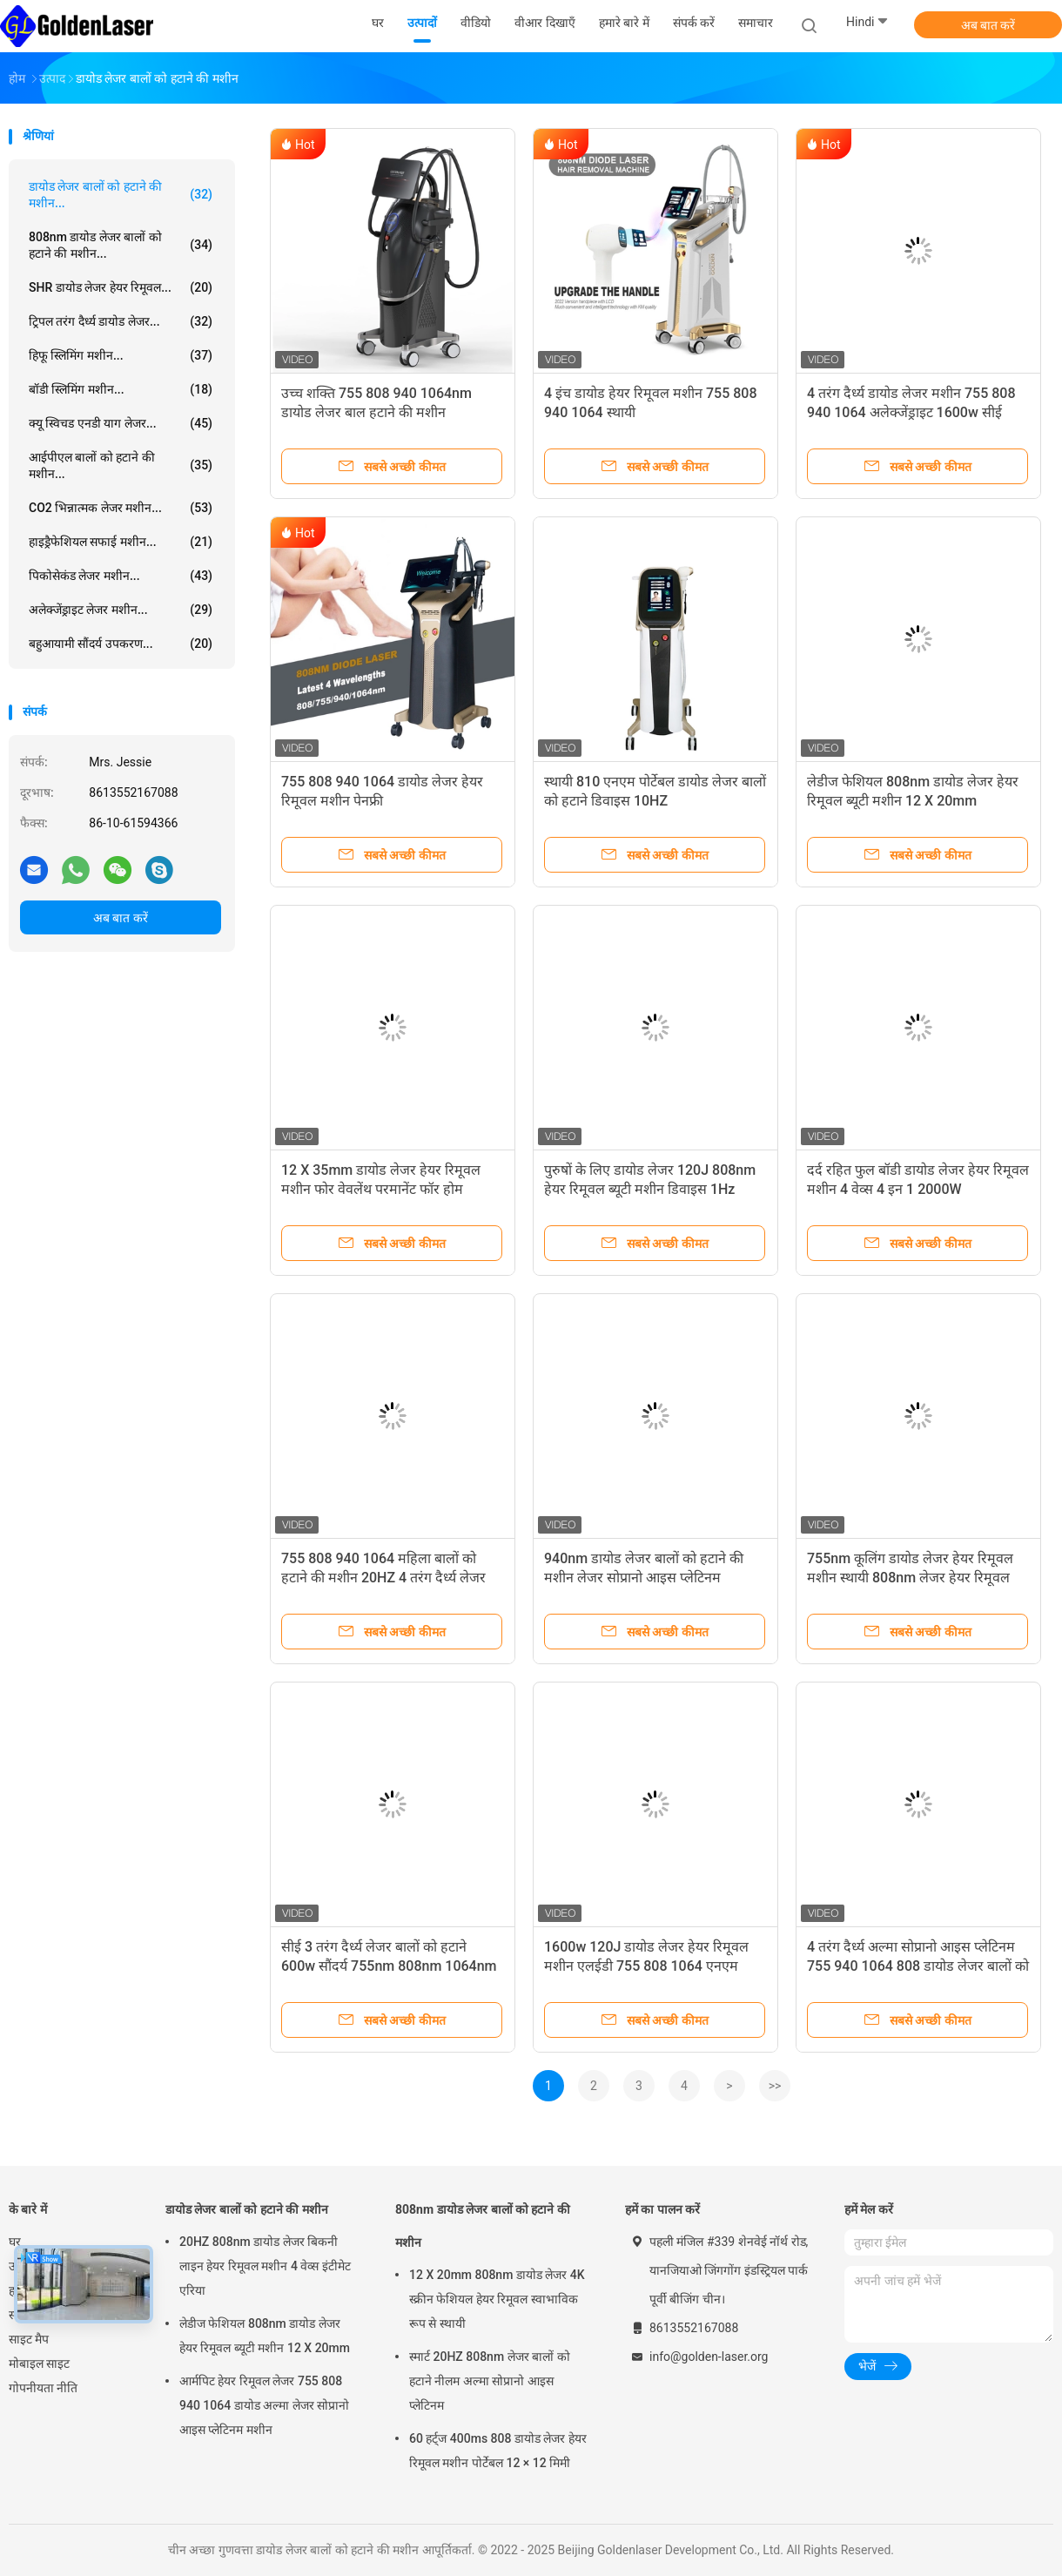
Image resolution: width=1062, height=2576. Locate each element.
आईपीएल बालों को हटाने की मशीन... (120, 465)
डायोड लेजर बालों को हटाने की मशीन (246, 2209)
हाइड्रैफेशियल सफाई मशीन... (120, 541)
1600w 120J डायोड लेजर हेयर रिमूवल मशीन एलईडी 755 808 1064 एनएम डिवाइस (646, 1966)
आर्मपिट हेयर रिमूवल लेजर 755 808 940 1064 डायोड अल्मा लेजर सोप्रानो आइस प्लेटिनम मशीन (264, 2405)
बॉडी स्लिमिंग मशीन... (120, 389)
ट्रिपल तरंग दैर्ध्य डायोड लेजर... (120, 321)
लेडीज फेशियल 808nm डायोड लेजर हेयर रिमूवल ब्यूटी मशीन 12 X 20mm (264, 2335)
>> (775, 2086)
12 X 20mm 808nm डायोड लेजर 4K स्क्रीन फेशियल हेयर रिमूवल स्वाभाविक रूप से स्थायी (497, 2299)
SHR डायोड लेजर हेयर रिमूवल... (120, 287)
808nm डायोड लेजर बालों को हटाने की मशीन (482, 2225)
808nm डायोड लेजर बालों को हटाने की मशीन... (120, 245)
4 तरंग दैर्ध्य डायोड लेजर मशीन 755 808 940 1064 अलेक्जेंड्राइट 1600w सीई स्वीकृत (911, 412)
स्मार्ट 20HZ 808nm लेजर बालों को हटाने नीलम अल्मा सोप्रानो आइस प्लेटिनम (489, 2381)
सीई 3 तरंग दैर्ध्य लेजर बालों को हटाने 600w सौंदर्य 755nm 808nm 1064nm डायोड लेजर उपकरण (389, 1966)
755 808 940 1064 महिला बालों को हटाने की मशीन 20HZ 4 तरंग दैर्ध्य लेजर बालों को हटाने (383, 1577)
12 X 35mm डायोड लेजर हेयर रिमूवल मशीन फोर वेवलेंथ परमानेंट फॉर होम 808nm (381, 1189)
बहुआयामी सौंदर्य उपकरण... (120, 643)
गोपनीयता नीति (43, 2388)
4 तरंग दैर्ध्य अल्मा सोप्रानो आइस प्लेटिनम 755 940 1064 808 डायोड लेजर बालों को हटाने (918, 1966)
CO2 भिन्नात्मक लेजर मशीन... (120, 507)
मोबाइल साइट (39, 2363)
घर (15, 2242)
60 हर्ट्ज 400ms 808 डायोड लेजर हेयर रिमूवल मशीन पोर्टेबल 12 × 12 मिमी (498, 2450)
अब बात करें (988, 25)
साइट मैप (29, 2339)
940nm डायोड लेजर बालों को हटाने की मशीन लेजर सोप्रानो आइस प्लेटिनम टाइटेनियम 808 (643, 1577)
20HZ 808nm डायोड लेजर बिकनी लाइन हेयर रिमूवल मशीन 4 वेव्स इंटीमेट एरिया (265, 2266)
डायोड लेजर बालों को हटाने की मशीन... (120, 194)
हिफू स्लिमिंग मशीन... (120, 355)
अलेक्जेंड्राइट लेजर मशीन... (120, 609)
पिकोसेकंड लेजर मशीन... (120, 575)
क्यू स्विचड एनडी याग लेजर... (120, 423)
